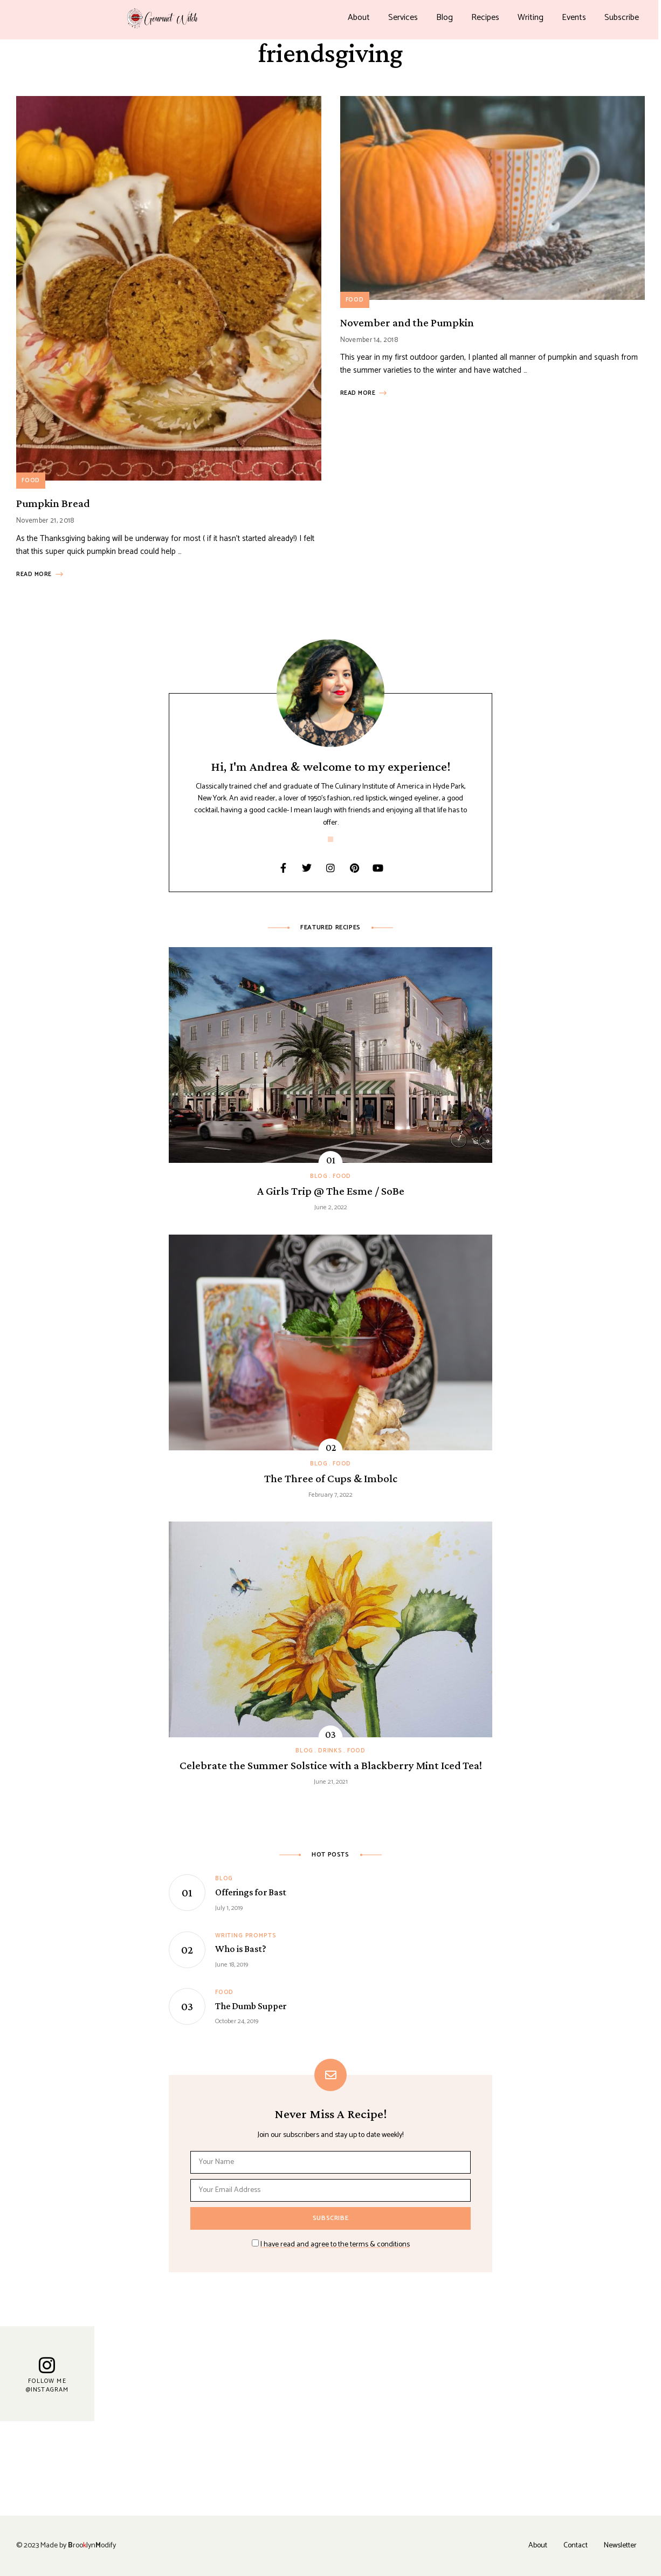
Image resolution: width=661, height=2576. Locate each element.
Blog (444, 17)
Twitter (307, 868)
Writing (530, 17)
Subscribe (621, 17)
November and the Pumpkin (407, 322)
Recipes (485, 17)
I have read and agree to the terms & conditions (335, 2244)
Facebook (283, 868)
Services (403, 17)
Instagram (330, 868)
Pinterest (354, 868)
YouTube (378, 868)
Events (574, 17)
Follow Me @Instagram (47, 2385)
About (359, 17)
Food (31, 480)
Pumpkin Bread (52, 503)
